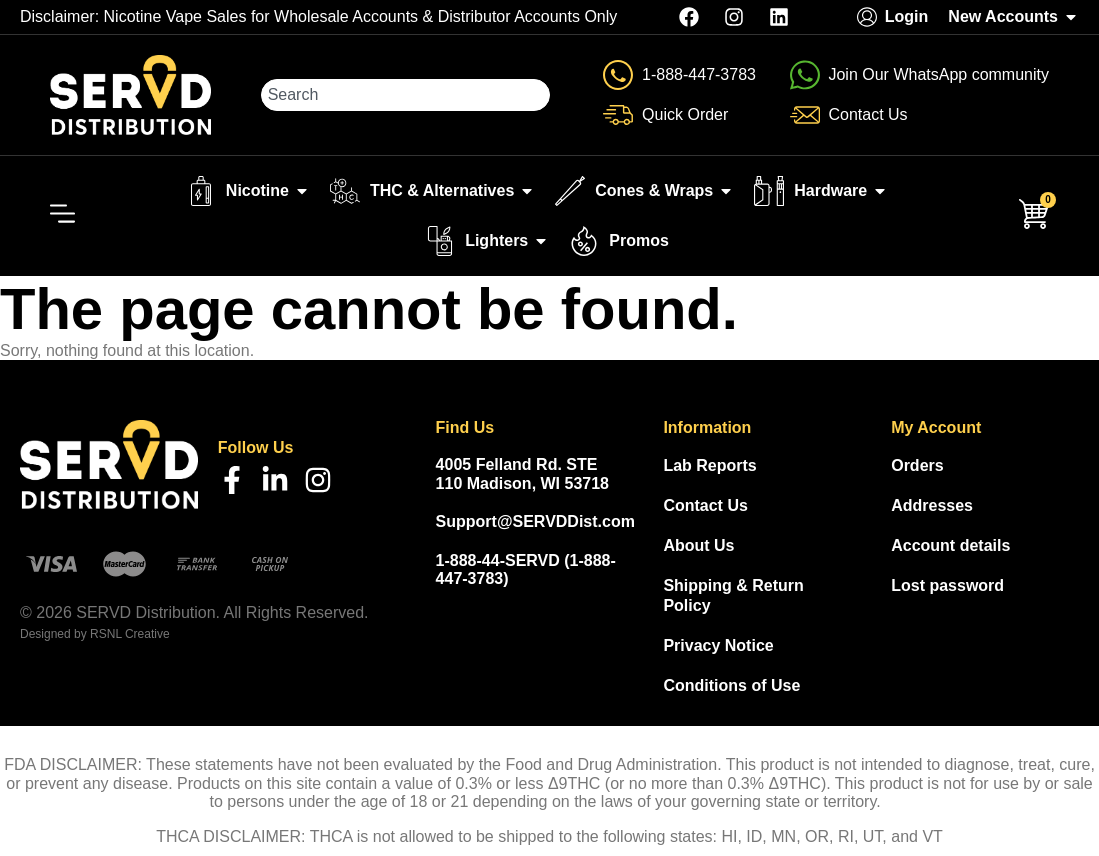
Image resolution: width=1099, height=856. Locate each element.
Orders (917, 465)
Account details (950, 545)
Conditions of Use (731, 685)
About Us (698, 545)
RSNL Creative (130, 634)
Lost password (947, 585)
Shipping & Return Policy (733, 595)
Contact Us (705, 505)
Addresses (932, 505)
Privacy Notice (718, 645)
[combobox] (405, 95)
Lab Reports (709, 465)
